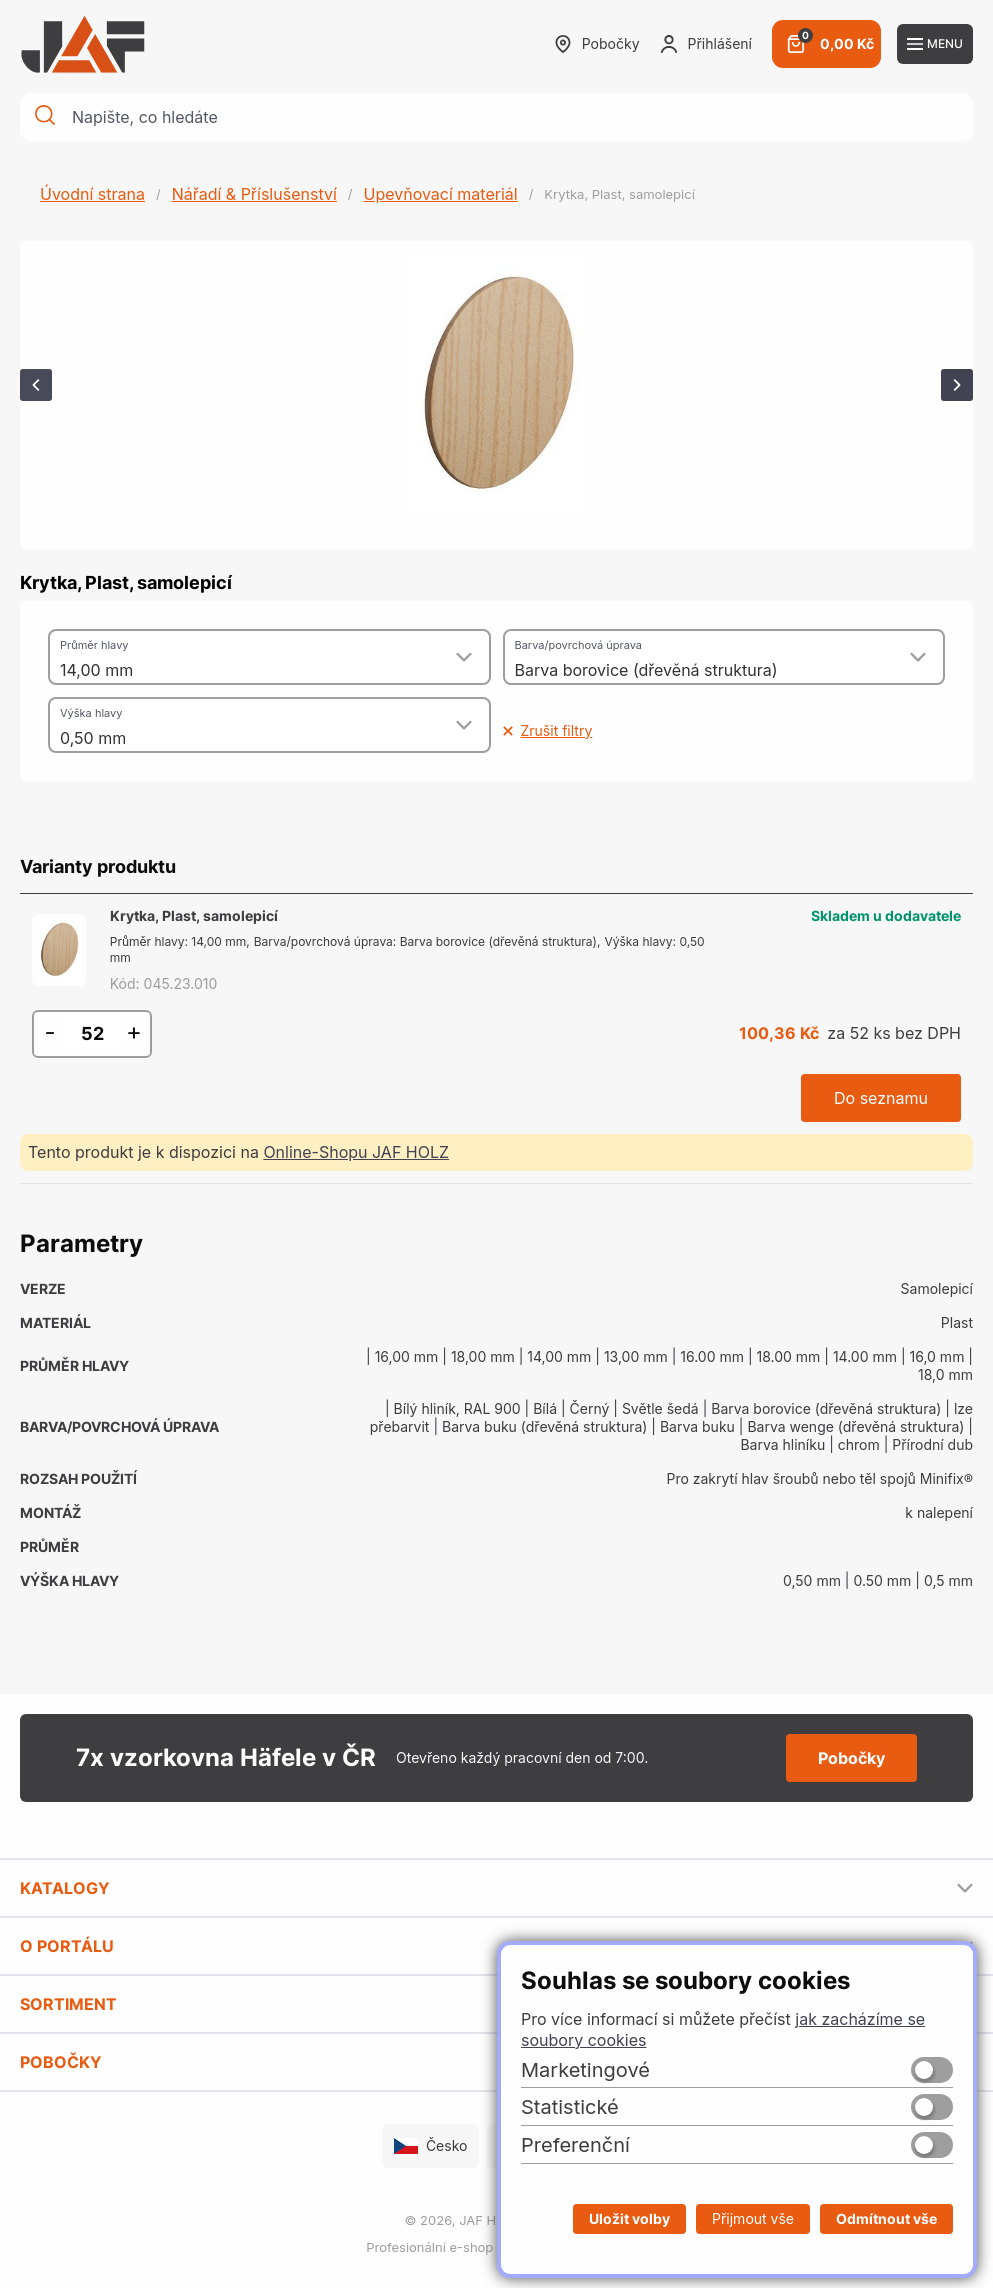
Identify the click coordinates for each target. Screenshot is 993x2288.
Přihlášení (706, 44)
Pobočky (597, 44)
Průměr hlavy (94, 645)
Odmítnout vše (886, 2218)
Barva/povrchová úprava (578, 645)
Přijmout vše (753, 2218)
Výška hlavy (91, 713)
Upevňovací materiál (440, 194)
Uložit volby (629, 2218)
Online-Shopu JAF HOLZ (356, 1152)
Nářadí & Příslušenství (254, 194)
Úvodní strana (92, 194)
